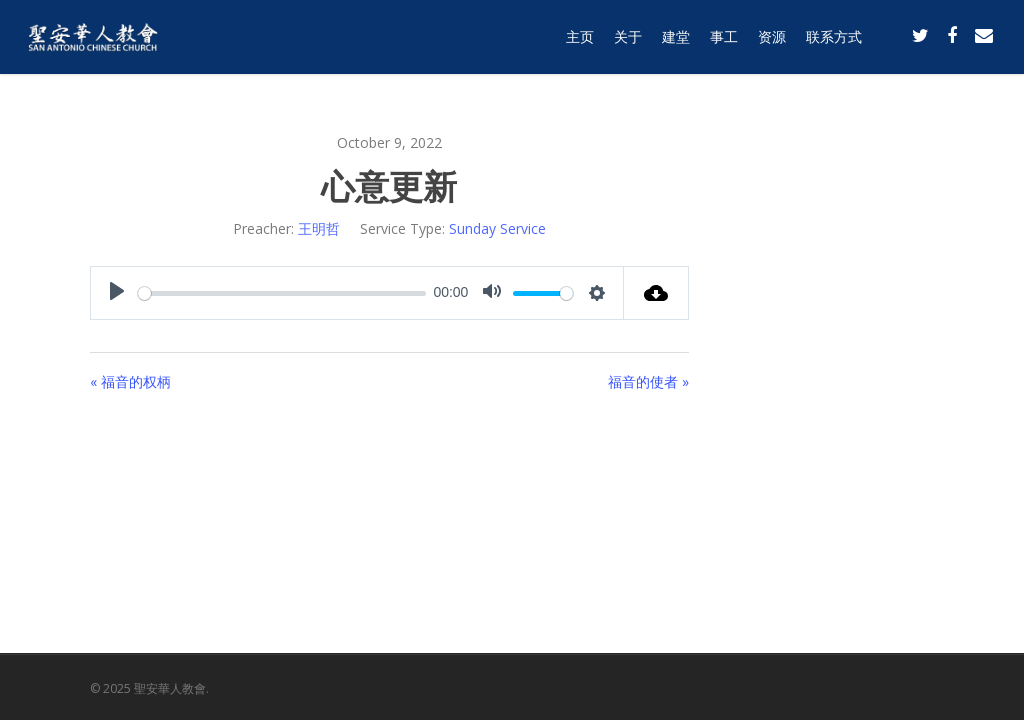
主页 (580, 42)
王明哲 (319, 228)
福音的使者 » (648, 381)
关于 (628, 42)
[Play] (117, 293)
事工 (724, 42)
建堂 (676, 42)
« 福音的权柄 (130, 381)
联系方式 (834, 42)
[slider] (282, 293)
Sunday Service (497, 228)
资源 (772, 42)
